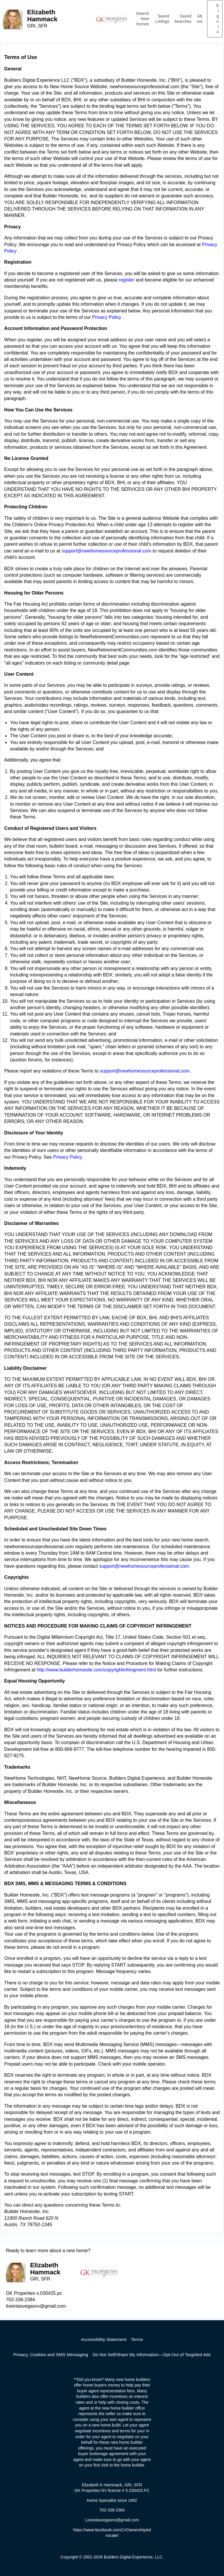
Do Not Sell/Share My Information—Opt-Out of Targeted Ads (151, 2354)
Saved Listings (162, 19)
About (199, 19)
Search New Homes (142, 18)
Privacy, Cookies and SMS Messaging (50, 2354)
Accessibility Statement (104, 2339)
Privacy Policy (107, 317)
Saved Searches (182, 19)
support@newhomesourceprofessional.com (107, 550)
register (126, 279)
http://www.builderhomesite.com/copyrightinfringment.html (96, 1669)
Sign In (217, 18)
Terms (137, 2339)
